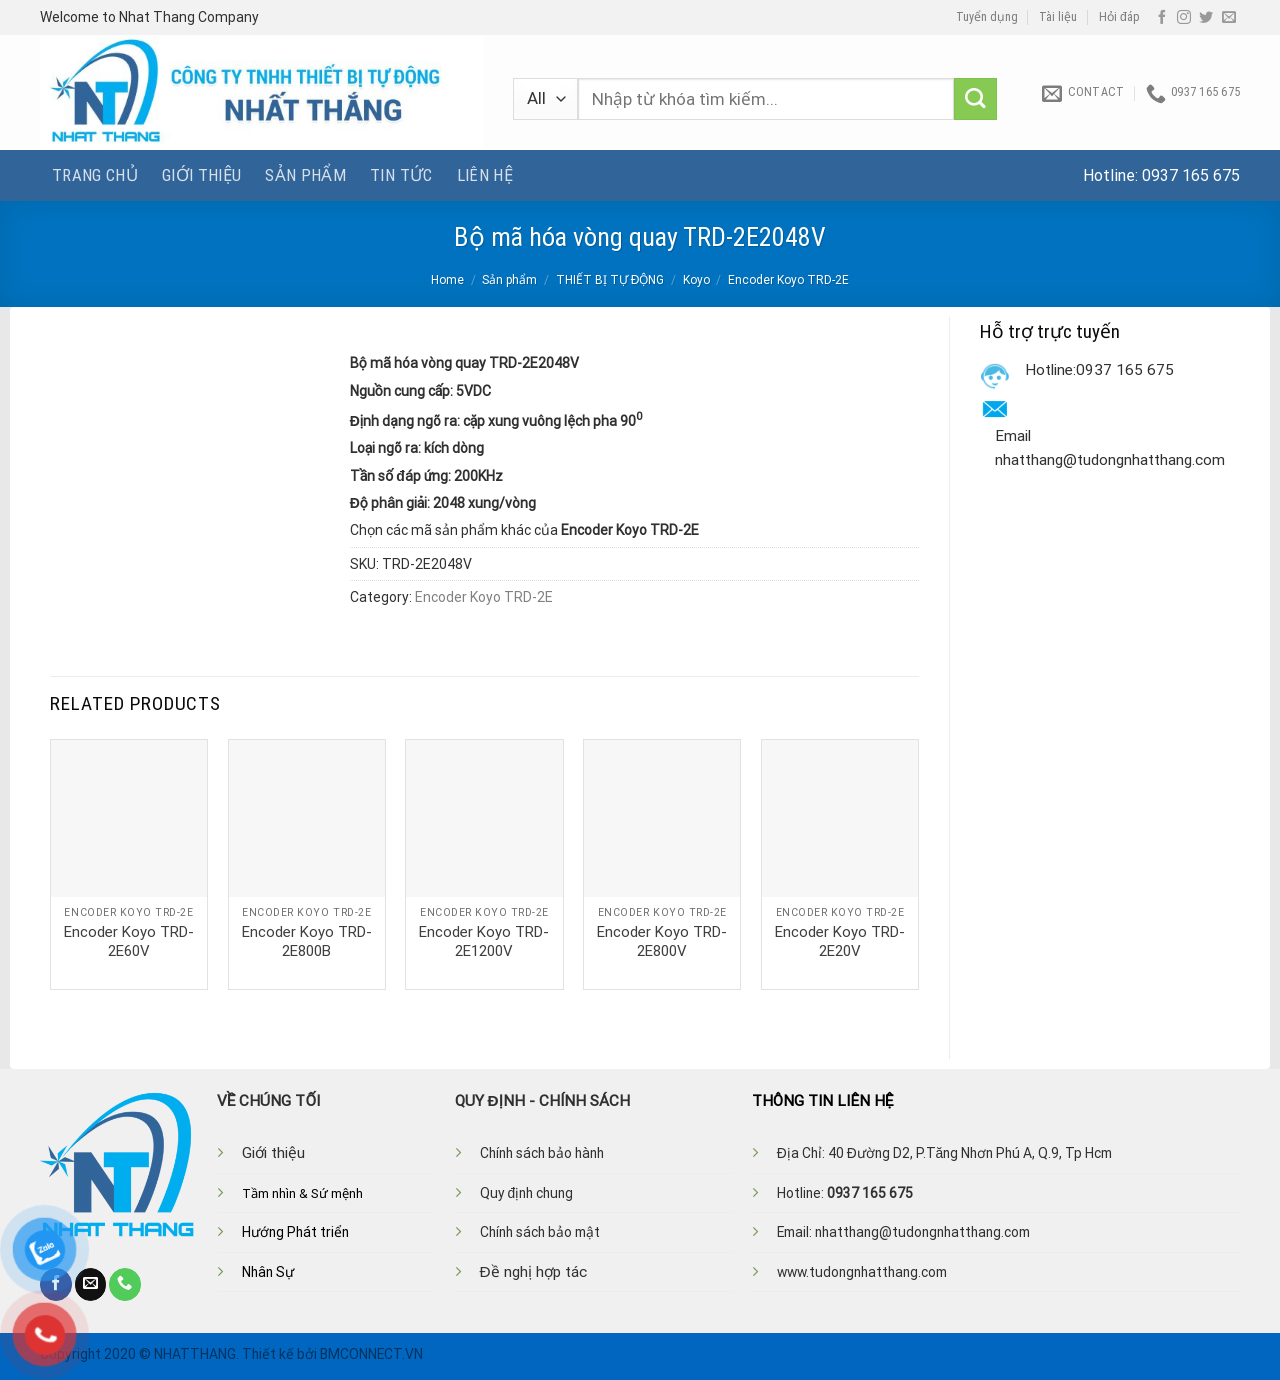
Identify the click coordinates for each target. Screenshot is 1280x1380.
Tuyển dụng (987, 17)
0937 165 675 (1191, 175)
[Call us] (125, 1284)
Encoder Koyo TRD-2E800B (307, 942)
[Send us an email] (1229, 18)
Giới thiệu (201, 175)
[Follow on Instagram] (1184, 18)
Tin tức (401, 175)
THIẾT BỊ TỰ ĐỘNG (610, 280)
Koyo (696, 280)
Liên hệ (485, 175)
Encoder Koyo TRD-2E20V (840, 942)
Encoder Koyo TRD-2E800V (662, 942)
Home (447, 280)
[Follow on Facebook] (1162, 18)
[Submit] (975, 99)
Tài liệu (1058, 17)
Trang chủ (95, 175)
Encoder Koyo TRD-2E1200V (484, 942)
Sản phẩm (305, 175)
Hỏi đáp (1119, 17)
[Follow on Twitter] (1206, 18)
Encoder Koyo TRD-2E (788, 280)
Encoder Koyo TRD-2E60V (129, 942)
